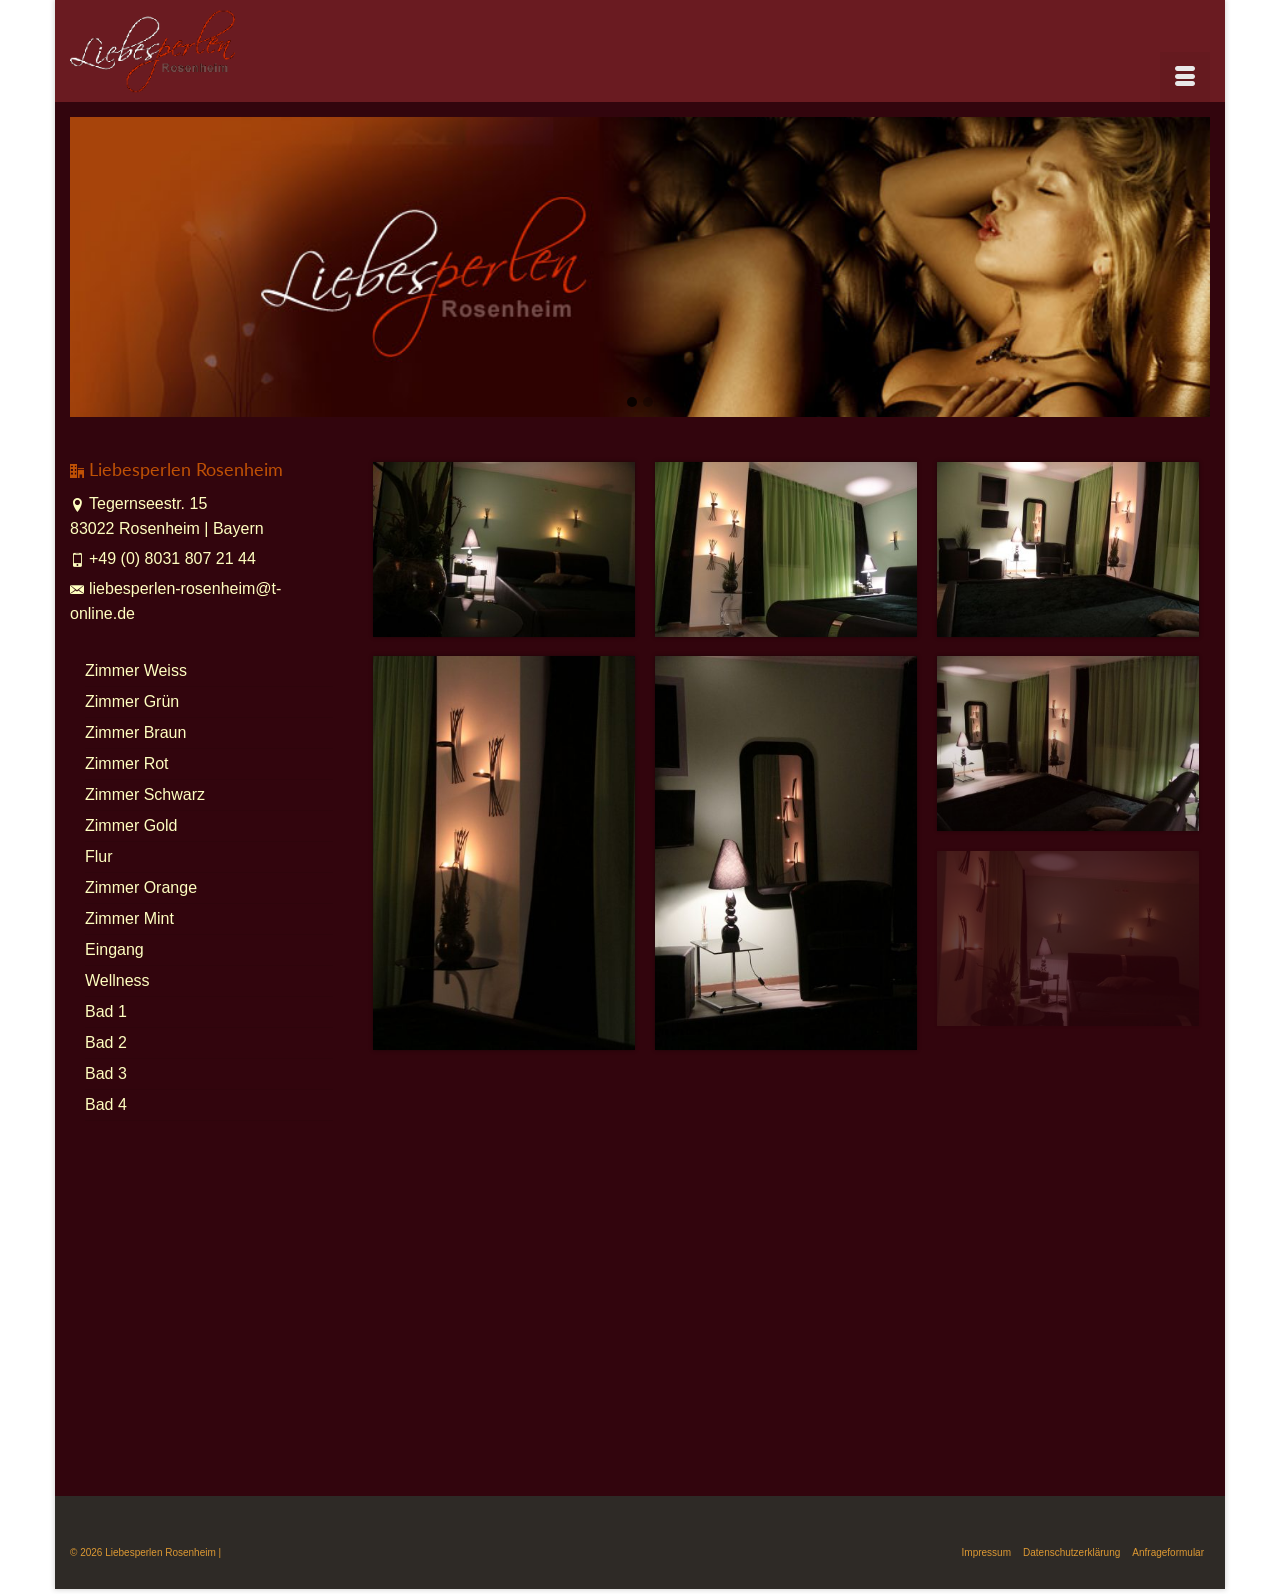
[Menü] (1185, 77)
